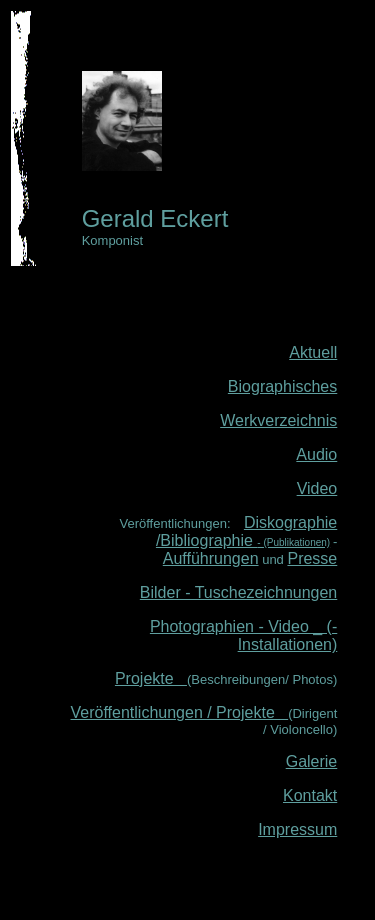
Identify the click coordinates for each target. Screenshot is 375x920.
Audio (316, 454)
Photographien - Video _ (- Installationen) (243, 635)
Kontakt (310, 795)
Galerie (312, 761)
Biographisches (282, 386)
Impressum (297, 829)
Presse (312, 558)
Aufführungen (211, 558)
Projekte (151, 678)
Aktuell (313, 352)
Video (317, 488)
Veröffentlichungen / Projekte (180, 712)
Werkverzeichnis (278, 420)
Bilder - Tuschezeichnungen (238, 592)
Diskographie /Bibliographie (246, 531)
